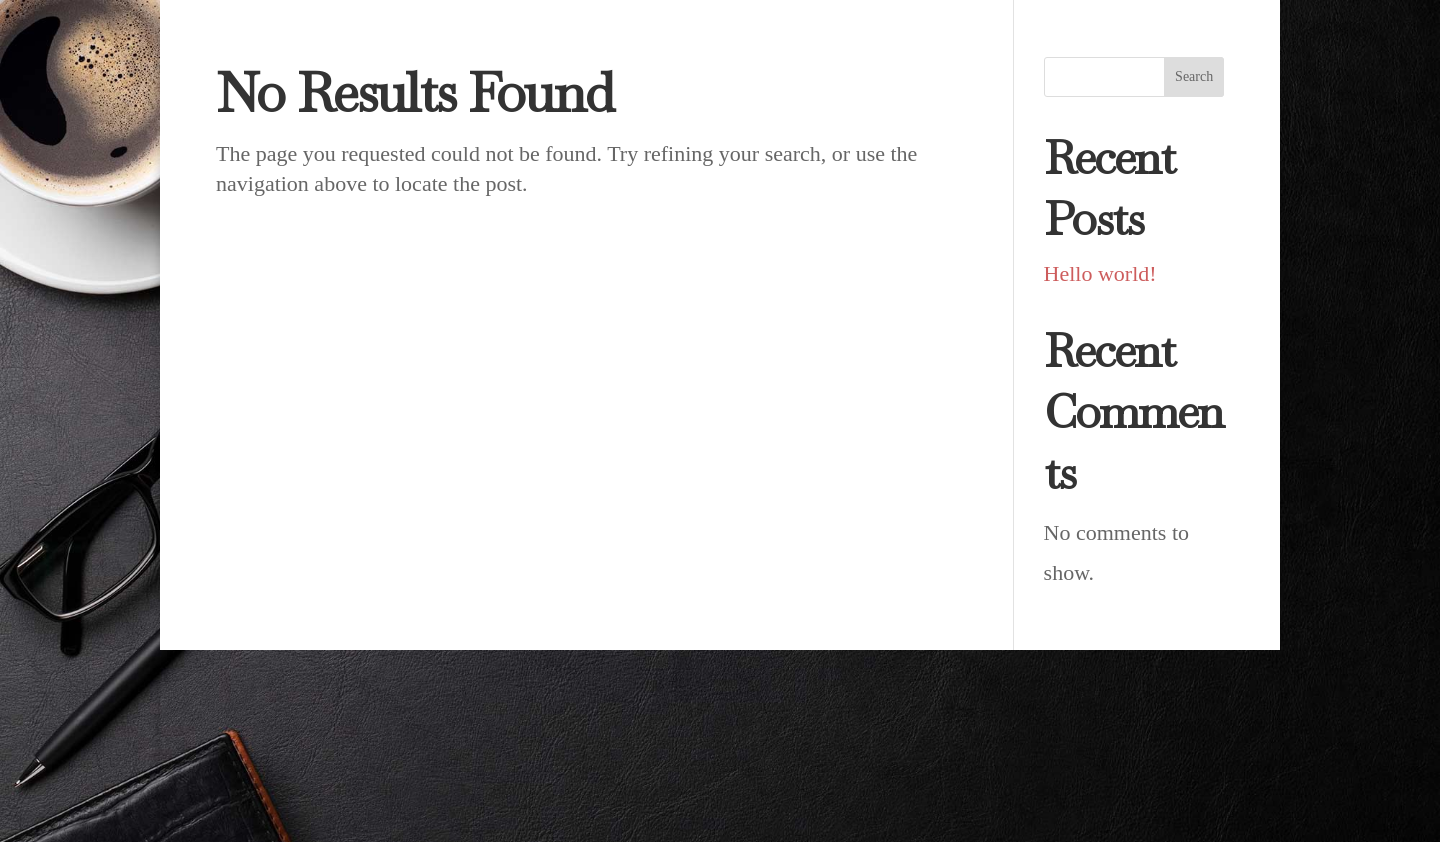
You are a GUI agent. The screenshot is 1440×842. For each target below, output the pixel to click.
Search (1194, 76)
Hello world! (1100, 273)
